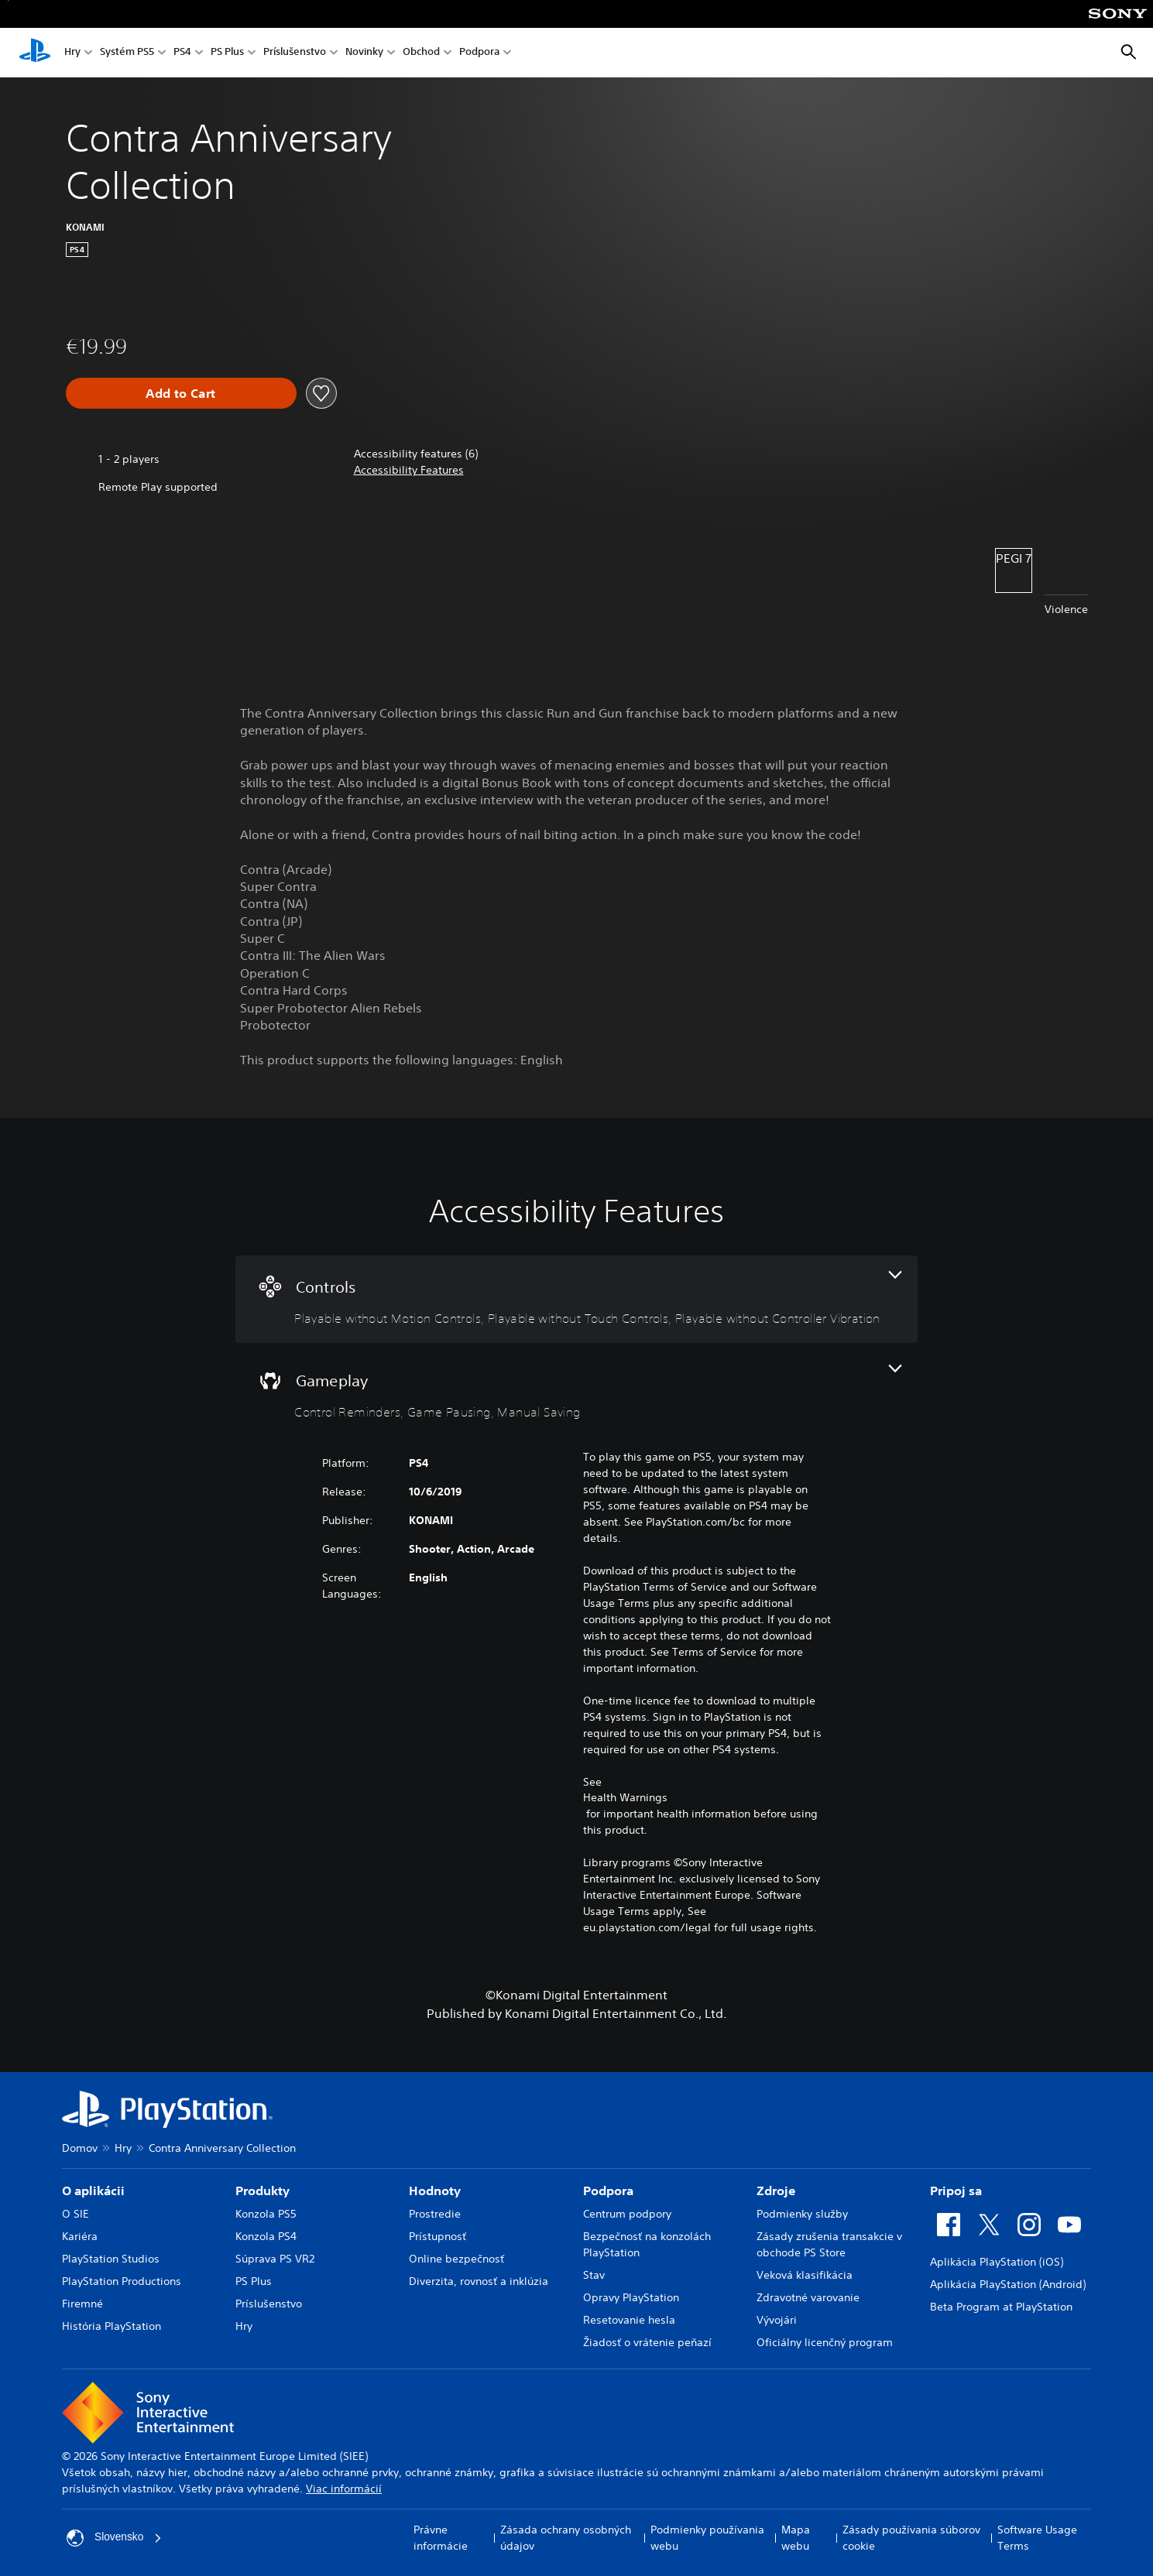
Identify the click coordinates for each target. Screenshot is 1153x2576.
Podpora (479, 53)
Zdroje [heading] (776, 2190)
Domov (80, 2148)
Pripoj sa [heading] (956, 2190)
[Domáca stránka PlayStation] (34, 53)
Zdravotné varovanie (808, 2297)
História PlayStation (111, 2326)
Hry (72, 53)
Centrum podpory (627, 2214)
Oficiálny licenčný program (825, 2342)
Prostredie (435, 2214)
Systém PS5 (127, 53)
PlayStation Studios (111, 2259)
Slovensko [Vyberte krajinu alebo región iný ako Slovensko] (115, 2538)
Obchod (421, 53)
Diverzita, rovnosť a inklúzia (478, 2281)
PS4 (182, 53)
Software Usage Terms (1037, 2538)
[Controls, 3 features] (576, 1299)
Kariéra (80, 2236)
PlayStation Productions (121, 2281)
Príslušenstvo (294, 53)
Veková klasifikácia (805, 2275)
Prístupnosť (437, 2236)
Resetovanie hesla (629, 2320)
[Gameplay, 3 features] (576, 1393)
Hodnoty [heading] (435, 2190)
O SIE (75, 2214)
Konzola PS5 (266, 2214)
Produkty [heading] (262, 2190)
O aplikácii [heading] (93, 2190)
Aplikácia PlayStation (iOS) (996, 2262)
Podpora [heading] (608, 2190)
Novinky (364, 53)
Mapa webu (795, 2538)
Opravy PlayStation (631, 2297)
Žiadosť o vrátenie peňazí (647, 2342)
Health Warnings (625, 1797)
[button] (409, 470)
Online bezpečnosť (456, 2259)
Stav (594, 2275)
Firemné (82, 2304)
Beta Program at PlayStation (1001, 2307)
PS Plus (227, 53)
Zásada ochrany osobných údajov (565, 2538)
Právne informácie (441, 2538)
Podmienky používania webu (707, 2538)
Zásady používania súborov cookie (911, 2538)
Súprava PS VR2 (274, 2259)
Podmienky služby (802, 2214)
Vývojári (777, 2320)
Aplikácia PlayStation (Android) (1008, 2284)
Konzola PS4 (266, 2236)
